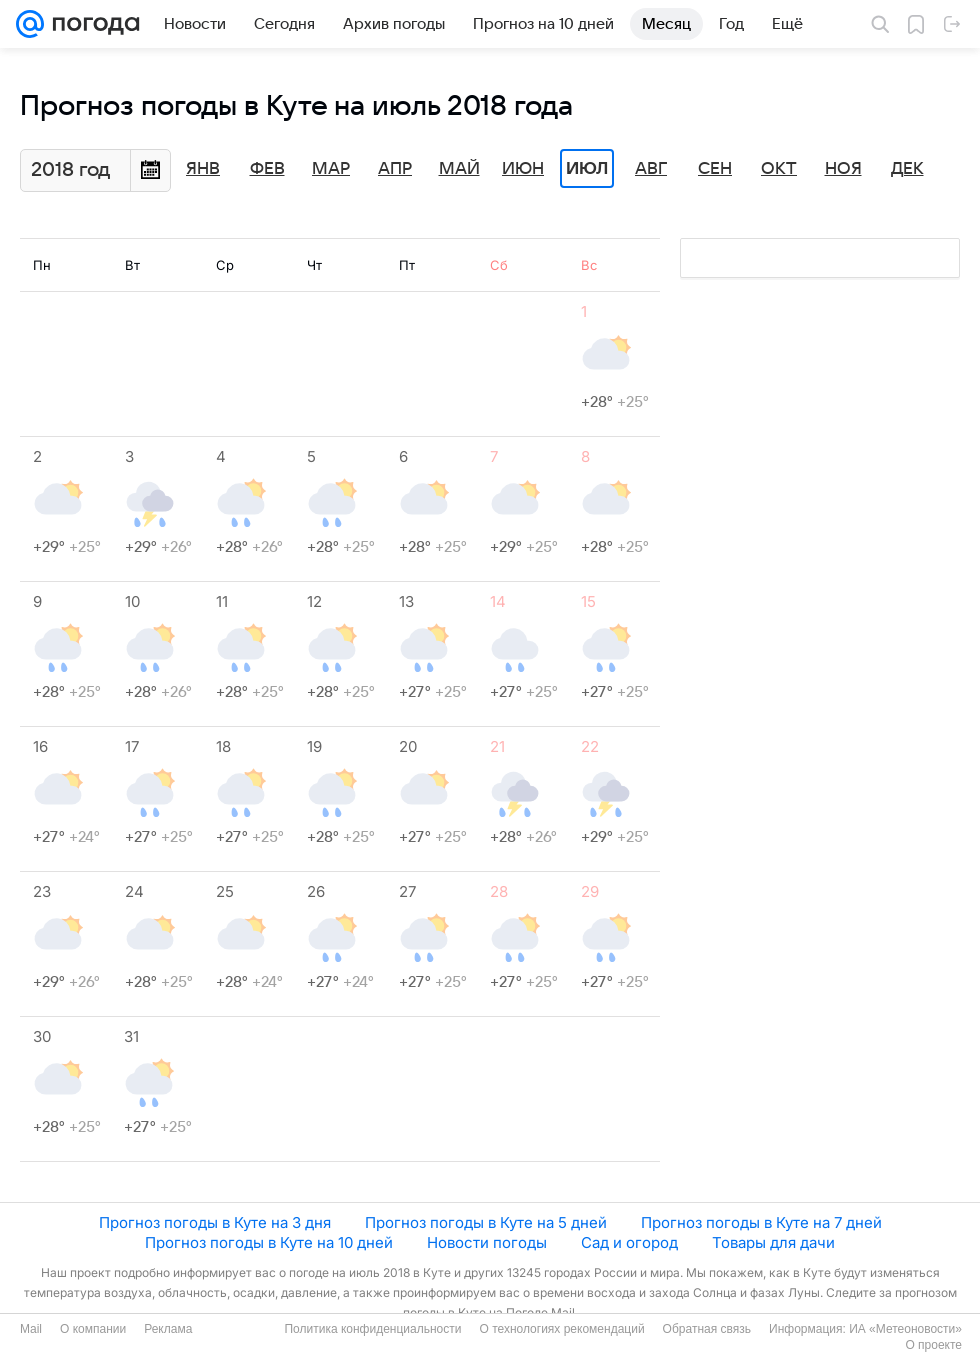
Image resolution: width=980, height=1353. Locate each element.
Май (459, 169)
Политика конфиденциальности (372, 1329)
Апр (395, 169)
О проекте (933, 1345)
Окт (779, 169)
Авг (651, 169)
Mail (31, 1329)
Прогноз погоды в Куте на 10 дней (269, 1242)
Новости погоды (487, 1242)
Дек (907, 169)
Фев (267, 169)
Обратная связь (707, 1329)
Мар (331, 169)
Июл (587, 169)
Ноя (843, 169)
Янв (203, 169)
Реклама (168, 1329)
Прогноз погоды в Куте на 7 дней (761, 1222)
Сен (715, 169)
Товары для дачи (773, 1242)
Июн (523, 169)
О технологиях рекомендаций (561, 1329)
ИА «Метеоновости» (905, 1329)
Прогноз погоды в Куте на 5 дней (486, 1222)
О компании (93, 1329)
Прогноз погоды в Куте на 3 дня (215, 1222)
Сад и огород (629, 1242)
